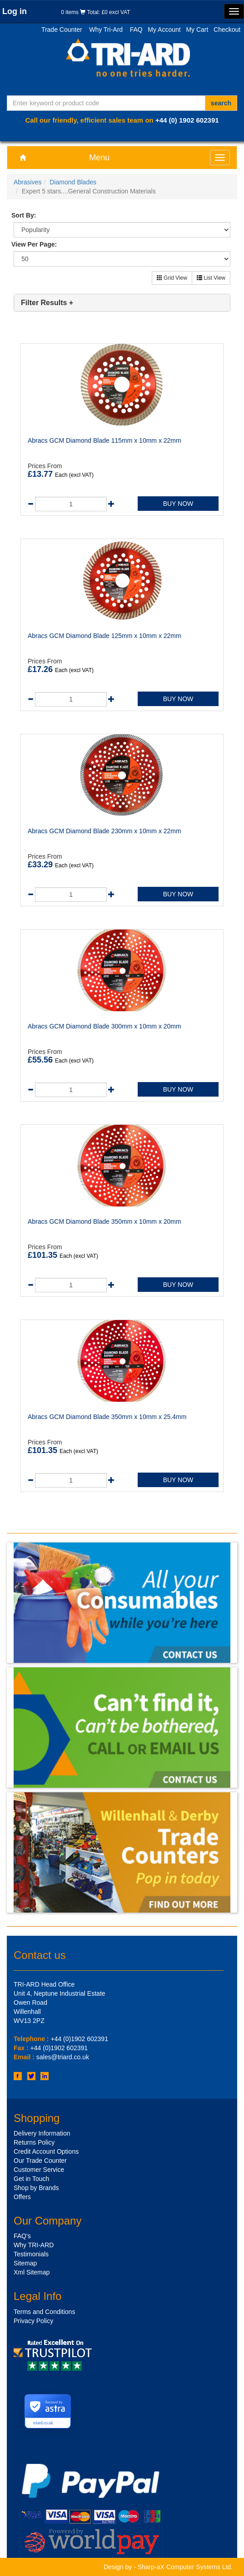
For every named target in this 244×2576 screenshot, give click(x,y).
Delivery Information (42, 2133)
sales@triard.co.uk (62, 2057)
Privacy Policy (33, 2320)
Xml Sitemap (32, 2272)
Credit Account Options (46, 2151)
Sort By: (23, 215)
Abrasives (27, 182)
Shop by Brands (36, 2187)
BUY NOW (178, 503)
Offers (22, 2196)
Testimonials (31, 2254)
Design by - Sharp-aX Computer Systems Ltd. (168, 2567)
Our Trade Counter (40, 2160)
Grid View (172, 278)
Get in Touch (31, 2178)
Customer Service (39, 2169)
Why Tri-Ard (106, 29)
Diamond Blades (73, 182)
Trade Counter (61, 29)
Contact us (40, 1955)
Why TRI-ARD (34, 2245)
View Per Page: (34, 244)
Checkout (227, 29)
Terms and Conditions (44, 2311)
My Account (164, 29)
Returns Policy (34, 2142)
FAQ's (22, 2236)
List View (211, 278)
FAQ (136, 29)
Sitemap (25, 2263)
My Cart (197, 29)
